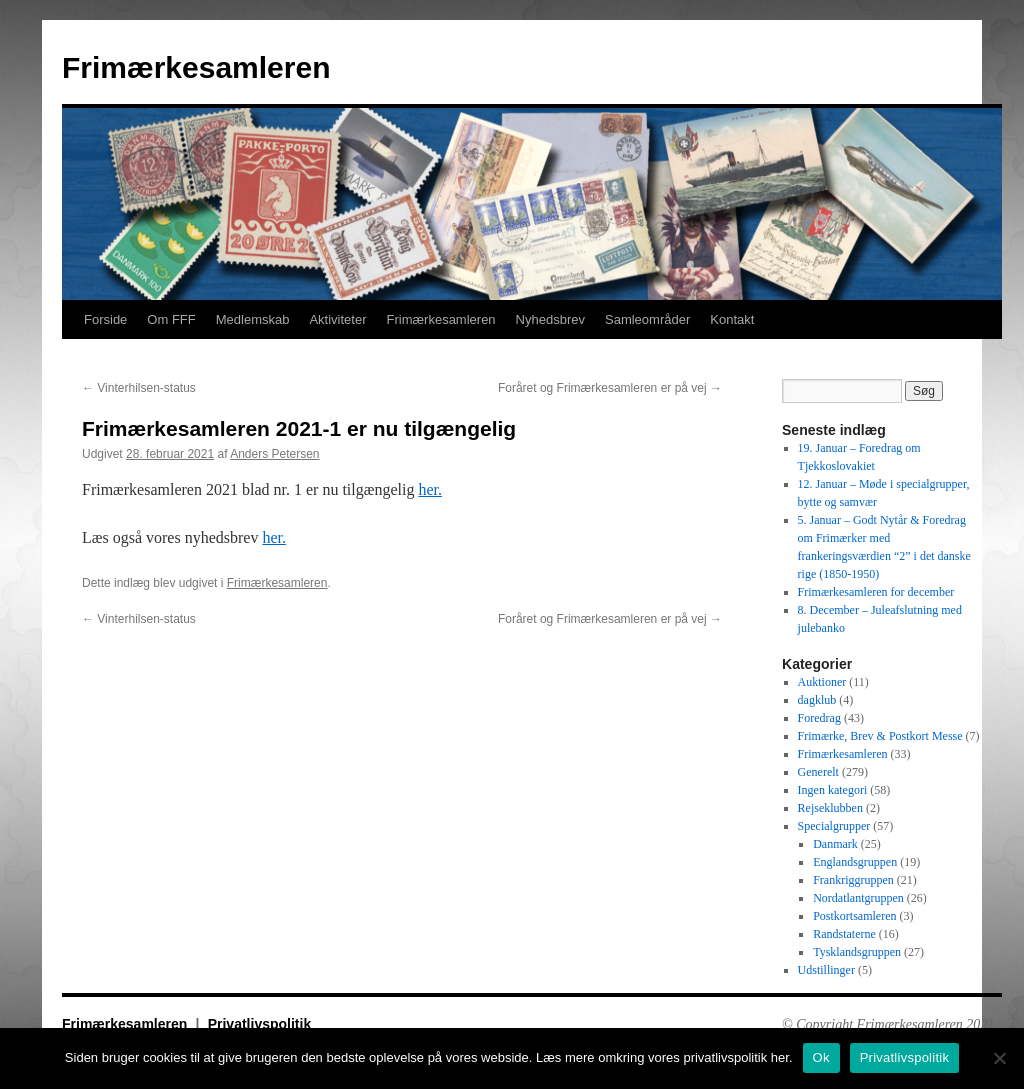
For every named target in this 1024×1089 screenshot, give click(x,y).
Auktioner (822, 682)
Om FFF (171, 319)
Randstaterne (844, 934)
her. (430, 489)
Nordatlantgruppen (858, 898)
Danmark (835, 844)
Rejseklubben (830, 808)
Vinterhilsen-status (139, 388)
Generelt (818, 772)
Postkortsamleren (854, 916)
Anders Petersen (274, 454)
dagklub (817, 700)
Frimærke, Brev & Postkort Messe (880, 736)
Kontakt (732, 319)
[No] (999, 1058)
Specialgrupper (834, 826)
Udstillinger (826, 970)
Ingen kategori (833, 790)
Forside (105, 319)
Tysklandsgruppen (857, 952)
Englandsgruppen (855, 862)
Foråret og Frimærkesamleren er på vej (610, 388)
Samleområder (647, 319)
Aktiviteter (337, 319)
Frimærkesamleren (196, 67)
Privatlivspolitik (259, 1024)
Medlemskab (253, 319)
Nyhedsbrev (550, 319)
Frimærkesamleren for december (876, 592)
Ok (821, 1057)
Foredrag (819, 718)
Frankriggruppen (853, 880)
